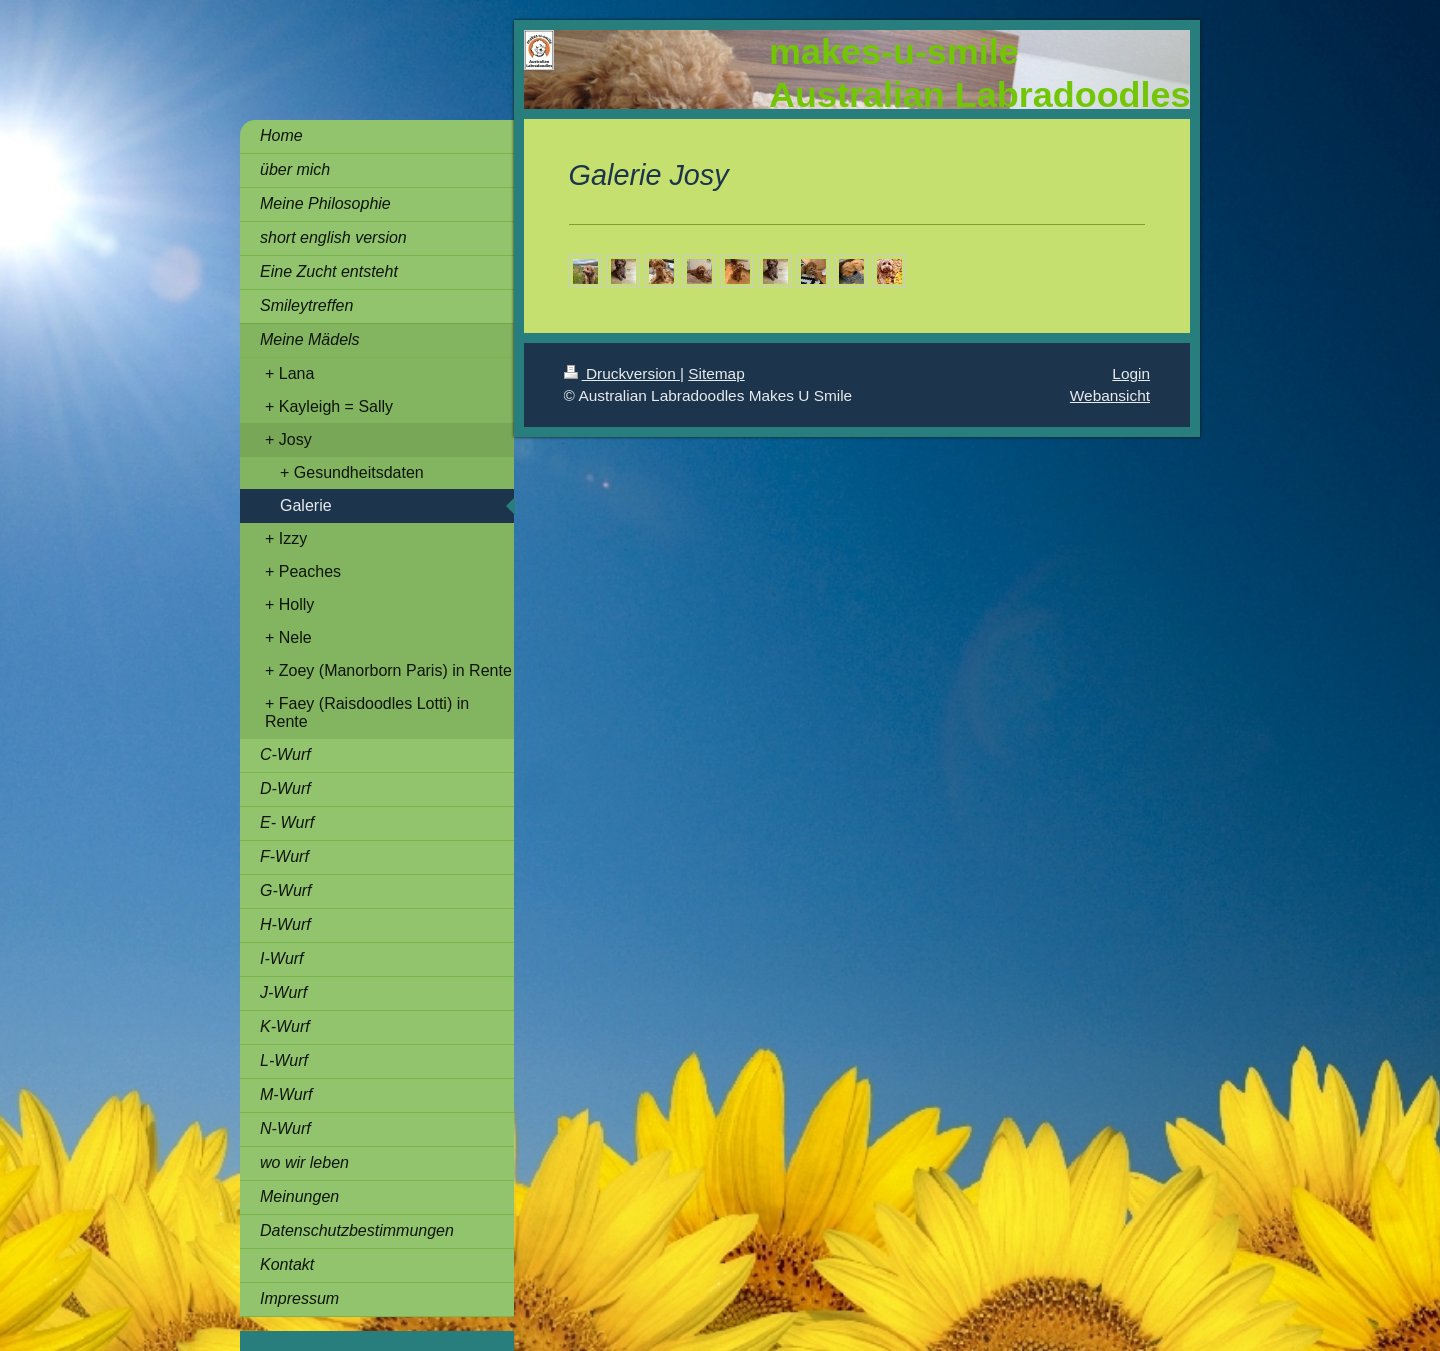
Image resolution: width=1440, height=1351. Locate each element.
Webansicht (1110, 395)
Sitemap (716, 373)
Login (1131, 373)
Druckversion (622, 373)
